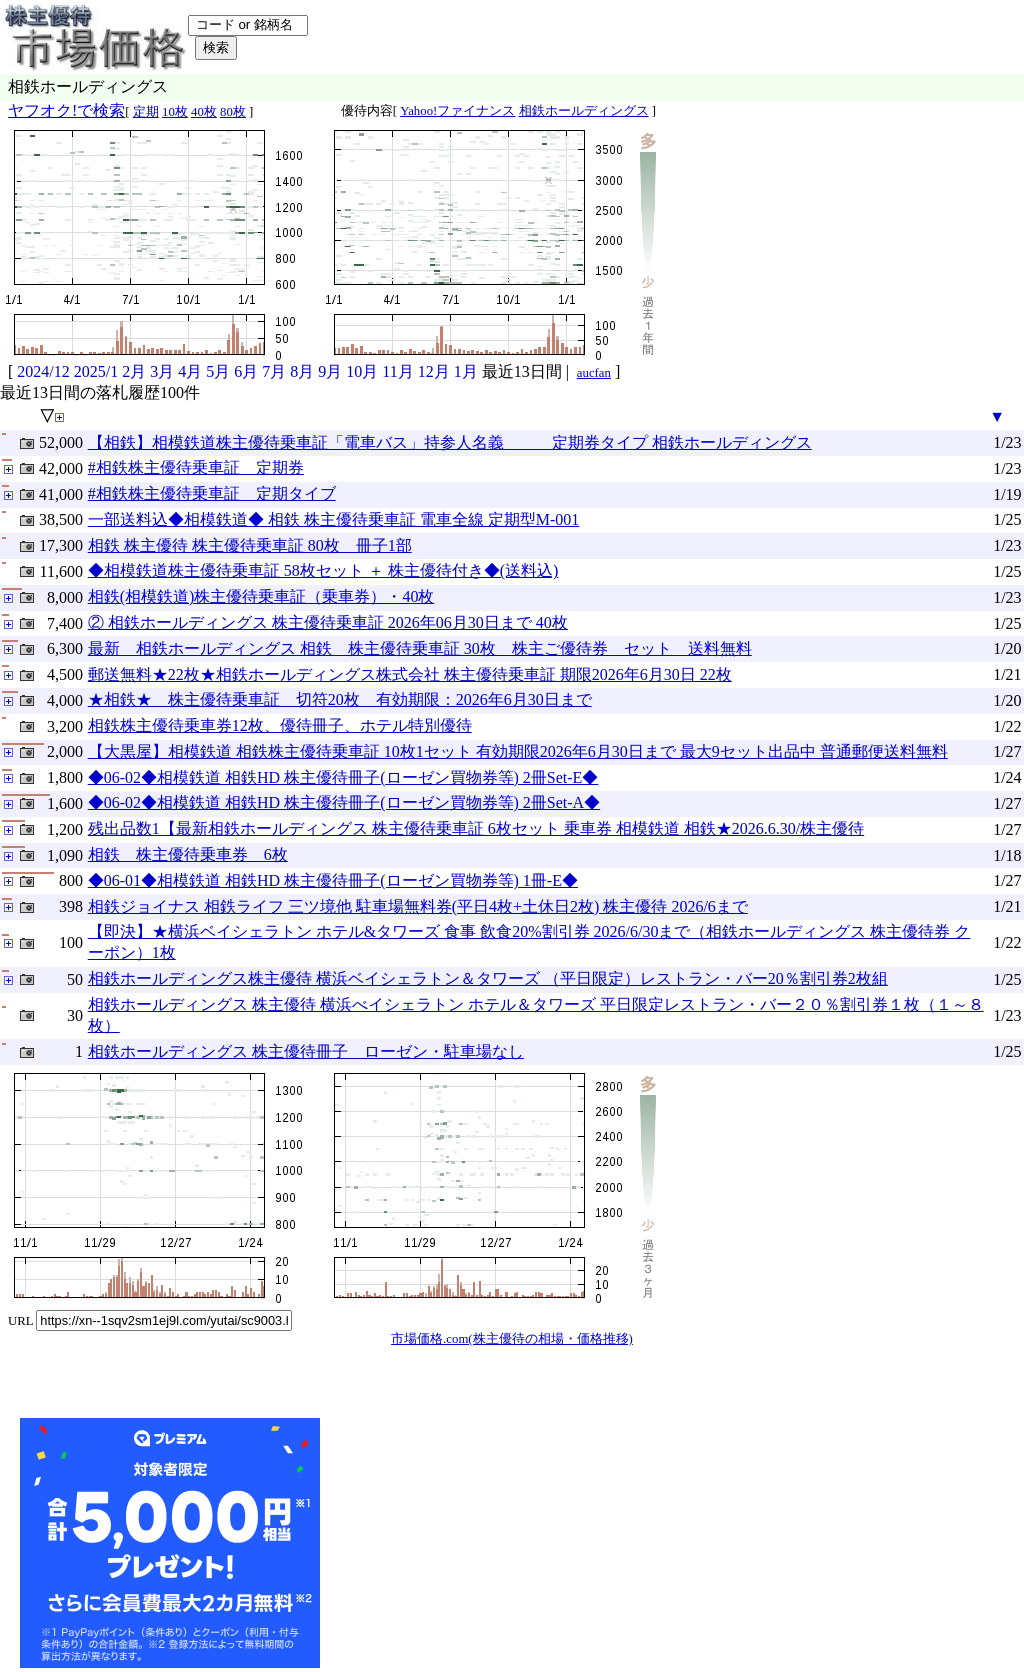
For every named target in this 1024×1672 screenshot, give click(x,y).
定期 (146, 112)
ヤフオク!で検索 (66, 110)
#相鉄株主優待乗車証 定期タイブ (212, 493)
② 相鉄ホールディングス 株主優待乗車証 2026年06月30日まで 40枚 (328, 622)
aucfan (594, 373)
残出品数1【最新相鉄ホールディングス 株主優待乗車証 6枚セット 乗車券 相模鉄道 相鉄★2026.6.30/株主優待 (476, 828)
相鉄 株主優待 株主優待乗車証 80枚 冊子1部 (250, 545)
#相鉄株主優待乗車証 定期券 (196, 467)
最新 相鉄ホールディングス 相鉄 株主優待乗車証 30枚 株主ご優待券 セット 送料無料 (420, 648)
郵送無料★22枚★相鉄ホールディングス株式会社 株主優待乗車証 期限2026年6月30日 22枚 (410, 674)
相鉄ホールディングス (584, 111)
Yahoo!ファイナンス (457, 111)
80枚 (233, 112)
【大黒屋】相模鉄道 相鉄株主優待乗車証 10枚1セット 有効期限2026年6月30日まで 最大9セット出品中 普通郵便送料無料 (518, 751)
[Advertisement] (474, 1543)
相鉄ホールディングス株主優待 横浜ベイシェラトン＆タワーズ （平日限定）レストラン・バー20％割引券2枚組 (488, 978)
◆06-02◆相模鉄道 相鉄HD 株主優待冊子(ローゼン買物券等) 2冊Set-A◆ (344, 802)
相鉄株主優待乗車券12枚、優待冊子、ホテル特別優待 (280, 725)
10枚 (175, 112)
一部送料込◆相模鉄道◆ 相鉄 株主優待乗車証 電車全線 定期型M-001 (334, 519)
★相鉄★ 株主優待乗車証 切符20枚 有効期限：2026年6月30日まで (340, 699)
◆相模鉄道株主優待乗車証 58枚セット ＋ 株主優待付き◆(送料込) (323, 570)
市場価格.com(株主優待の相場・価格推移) (512, 1339)
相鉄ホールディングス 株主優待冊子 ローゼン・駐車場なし (306, 1051)
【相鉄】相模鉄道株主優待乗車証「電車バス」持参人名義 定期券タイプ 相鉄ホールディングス (450, 442)
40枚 (204, 112)
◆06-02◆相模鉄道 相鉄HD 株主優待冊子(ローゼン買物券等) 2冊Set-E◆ (343, 777)
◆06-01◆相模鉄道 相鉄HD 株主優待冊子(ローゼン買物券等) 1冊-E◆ (333, 880)
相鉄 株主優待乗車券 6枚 (188, 854)
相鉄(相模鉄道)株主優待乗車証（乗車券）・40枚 (261, 596)
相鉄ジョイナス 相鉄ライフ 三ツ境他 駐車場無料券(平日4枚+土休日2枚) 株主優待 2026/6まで (418, 906)
